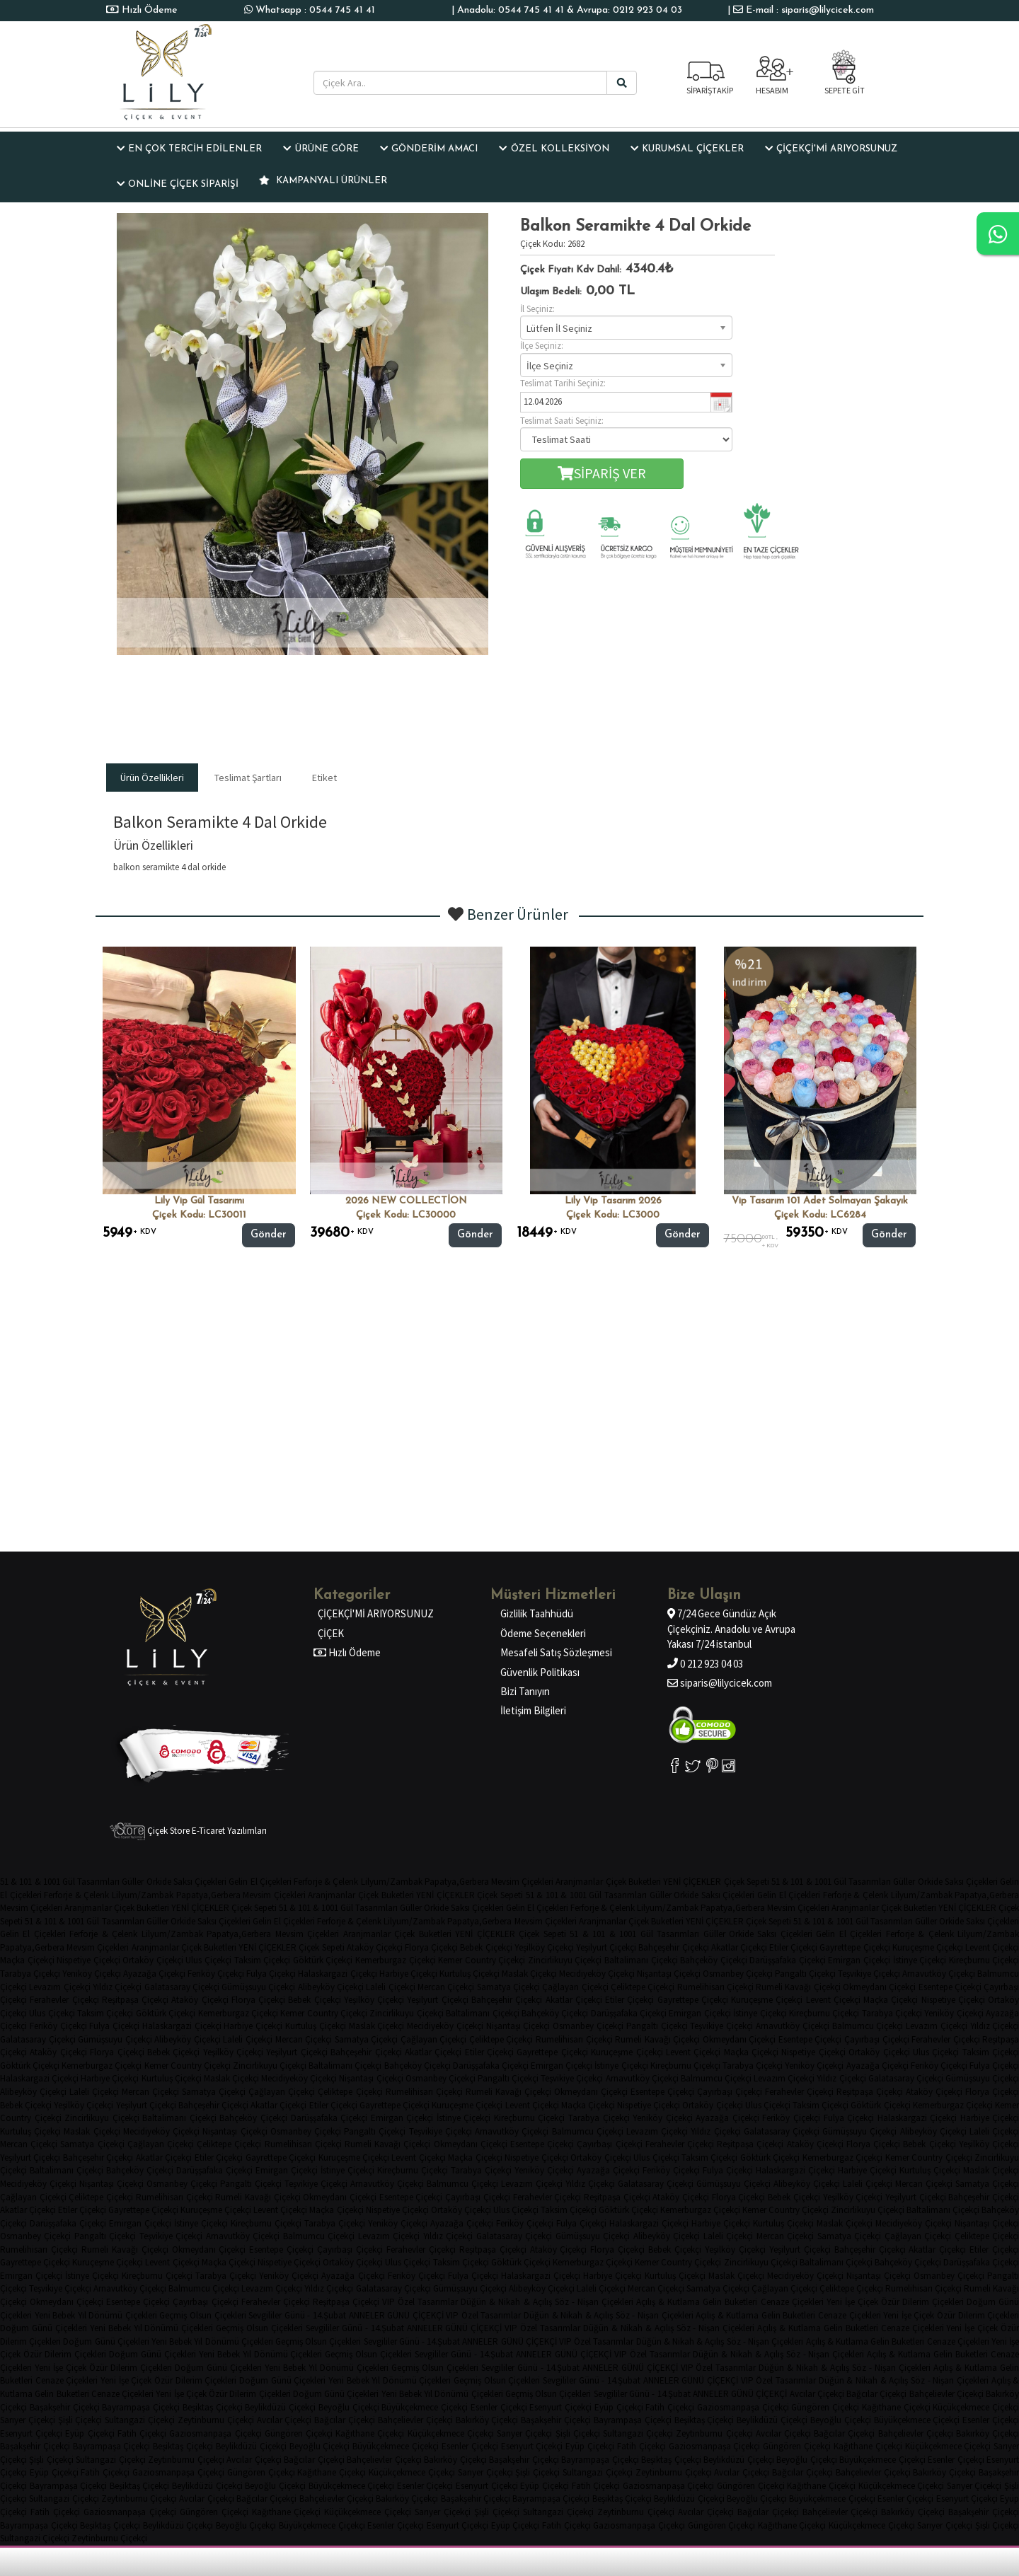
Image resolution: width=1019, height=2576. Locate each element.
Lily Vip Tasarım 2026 (613, 1201)
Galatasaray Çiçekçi (181, 1987)
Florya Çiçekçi (431, 1947)
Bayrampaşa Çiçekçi (141, 2407)
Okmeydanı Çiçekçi (879, 1987)
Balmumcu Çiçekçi (868, 2026)
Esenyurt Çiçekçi (560, 2407)
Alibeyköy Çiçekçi (331, 1987)
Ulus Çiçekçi (208, 1960)
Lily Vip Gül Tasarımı (199, 1201)
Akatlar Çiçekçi (739, 1947)
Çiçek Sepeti (746, 1882)
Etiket (324, 777)
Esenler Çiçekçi (499, 2407)
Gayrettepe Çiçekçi (854, 1947)
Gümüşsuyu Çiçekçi (258, 1987)
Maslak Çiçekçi (529, 1974)
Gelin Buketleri (730, 2302)
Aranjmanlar (579, 1882)
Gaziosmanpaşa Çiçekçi (743, 2407)
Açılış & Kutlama (668, 2302)
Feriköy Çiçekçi (216, 1974)
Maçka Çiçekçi (27, 1960)
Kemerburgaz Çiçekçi (395, 1960)
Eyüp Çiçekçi (618, 2407)
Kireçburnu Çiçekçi (824, 2013)
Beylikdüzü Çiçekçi (280, 2407)
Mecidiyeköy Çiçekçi (597, 1974)
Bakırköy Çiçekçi (487, 2420)
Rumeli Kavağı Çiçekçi (798, 1987)
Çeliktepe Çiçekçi (642, 1987)
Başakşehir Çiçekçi (65, 2407)
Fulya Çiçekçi (271, 1974)
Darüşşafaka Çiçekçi (787, 1960)
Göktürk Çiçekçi (323, 1960)
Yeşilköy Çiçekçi (544, 1947)
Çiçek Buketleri (633, 1882)
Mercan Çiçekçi (446, 1987)
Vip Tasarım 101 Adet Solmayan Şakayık (820, 1201)
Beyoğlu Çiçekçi (348, 2407)
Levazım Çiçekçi (59, 1987)
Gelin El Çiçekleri (260, 1882)
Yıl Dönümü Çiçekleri (117, 2315)
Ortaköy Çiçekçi (152, 1960)
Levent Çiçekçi (833, 2000)
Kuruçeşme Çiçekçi (927, 1947)
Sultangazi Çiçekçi (140, 2420)
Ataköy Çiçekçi (375, 1947)
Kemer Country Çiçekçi (481, 1960)
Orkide (158, 1882)
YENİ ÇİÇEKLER (692, 1882)
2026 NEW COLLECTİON (406, 1201)
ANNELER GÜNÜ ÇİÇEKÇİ (396, 2315)
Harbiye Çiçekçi (408, 1974)
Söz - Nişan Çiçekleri (594, 2302)
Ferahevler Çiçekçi (64, 2000)
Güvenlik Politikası (540, 1672)
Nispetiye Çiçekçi (88, 1960)
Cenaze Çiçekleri (792, 2302)
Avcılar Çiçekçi (817, 2394)
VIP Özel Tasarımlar (420, 2302)
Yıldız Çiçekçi (117, 1987)
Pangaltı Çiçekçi (805, 1974)
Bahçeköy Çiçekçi (713, 1960)
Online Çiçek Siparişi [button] (177, 184)
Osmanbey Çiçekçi (738, 1974)
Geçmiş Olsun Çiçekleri (202, 2315)
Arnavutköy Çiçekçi (938, 1974)
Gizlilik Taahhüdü (536, 1613)
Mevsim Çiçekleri (522, 1882)
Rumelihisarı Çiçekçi (715, 1987)
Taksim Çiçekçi (262, 1960)
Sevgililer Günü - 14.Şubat (297, 2315)
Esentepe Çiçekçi (950, 1987)
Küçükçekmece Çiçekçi (976, 2407)
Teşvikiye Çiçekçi (869, 1974)
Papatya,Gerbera (457, 1882)
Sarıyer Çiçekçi (27, 2420)
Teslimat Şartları (248, 777)
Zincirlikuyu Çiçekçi (565, 1960)
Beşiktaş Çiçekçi (213, 2407)
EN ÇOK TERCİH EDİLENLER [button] (189, 149)
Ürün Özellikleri (152, 777)
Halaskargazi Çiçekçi (337, 1974)
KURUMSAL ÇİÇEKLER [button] (687, 149)
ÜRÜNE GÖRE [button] (320, 149)
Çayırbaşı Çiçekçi (876, 2039)
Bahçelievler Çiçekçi (946, 2394)
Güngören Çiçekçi (825, 2407)
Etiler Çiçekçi (793, 1947)
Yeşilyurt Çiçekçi (606, 1947)
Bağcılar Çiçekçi (876, 2394)
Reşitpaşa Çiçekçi (135, 2000)
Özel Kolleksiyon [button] (554, 149)
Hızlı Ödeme (148, 10)
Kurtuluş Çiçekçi (469, 1974)
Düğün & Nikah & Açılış (506, 2302)
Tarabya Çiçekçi (30, 1974)
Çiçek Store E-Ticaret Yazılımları (188, 1831)
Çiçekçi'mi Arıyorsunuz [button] (831, 149)
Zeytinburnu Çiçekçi (216, 2420)
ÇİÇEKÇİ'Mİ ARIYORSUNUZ (376, 1613)
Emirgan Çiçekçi (859, 1960)
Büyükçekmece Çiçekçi (424, 2407)
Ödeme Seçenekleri (543, 1633)
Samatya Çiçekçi (508, 1987)
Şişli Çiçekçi (80, 2420)
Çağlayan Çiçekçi (575, 1987)
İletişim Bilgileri (533, 1710)
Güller (133, 1882)
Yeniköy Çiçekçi (91, 1974)
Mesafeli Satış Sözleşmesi (556, 1652)
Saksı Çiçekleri (199, 1882)
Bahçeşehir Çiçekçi (673, 1947)
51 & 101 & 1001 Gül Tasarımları (60, 1882)
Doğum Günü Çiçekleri (43, 2328)
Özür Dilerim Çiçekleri (922, 2302)
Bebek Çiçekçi (486, 1947)
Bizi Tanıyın (525, 1691)
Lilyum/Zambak (391, 1882)
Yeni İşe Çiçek (852, 2302)
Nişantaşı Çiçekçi (669, 1974)
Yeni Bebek (55, 2315)
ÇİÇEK (331, 1633)
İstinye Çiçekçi (920, 1960)
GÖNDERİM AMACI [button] (429, 149)
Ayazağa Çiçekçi (154, 1974)
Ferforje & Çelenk (326, 1882)
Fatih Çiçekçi (669, 2407)
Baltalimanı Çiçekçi (641, 1960)
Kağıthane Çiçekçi (896, 2407)
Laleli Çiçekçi (390, 1987)
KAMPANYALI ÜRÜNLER (323, 180)
